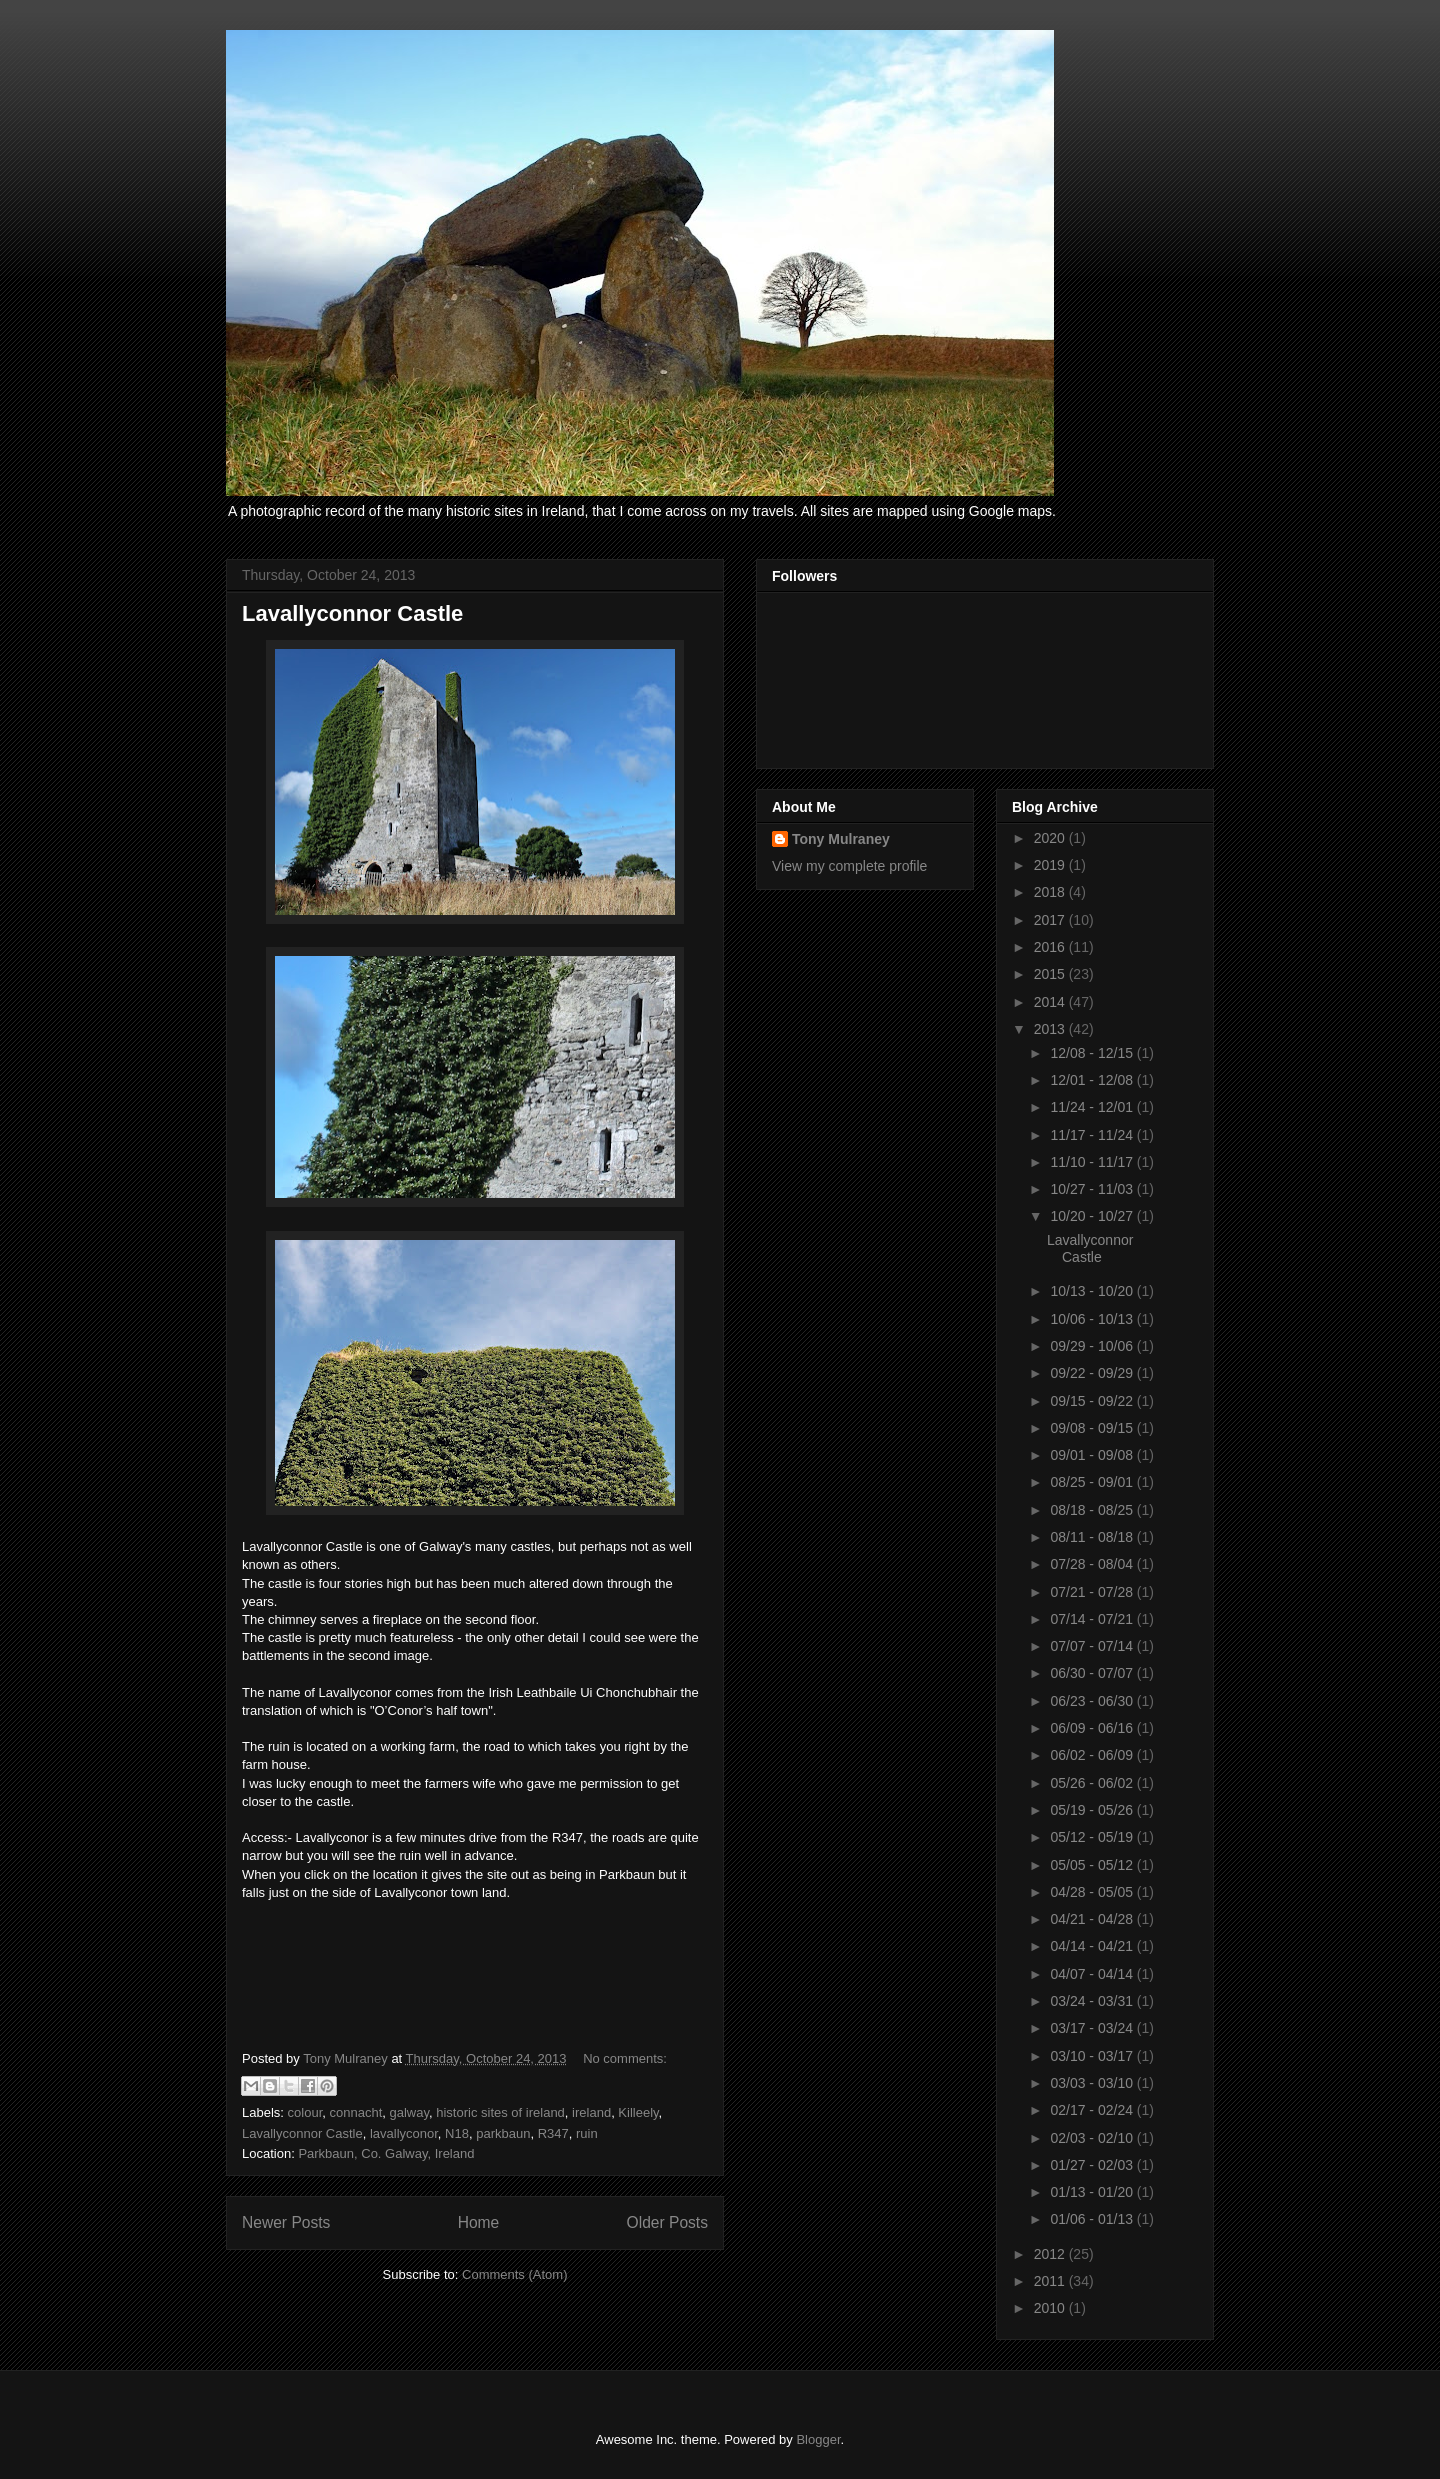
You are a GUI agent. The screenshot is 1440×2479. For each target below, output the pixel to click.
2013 (1051, 1029)
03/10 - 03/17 (1093, 2056)
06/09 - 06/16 (1093, 1728)
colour (305, 2112)
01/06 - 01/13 (1093, 2219)
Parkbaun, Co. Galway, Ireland (386, 2153)
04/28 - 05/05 (1093, 1892)
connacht (355, 2112)
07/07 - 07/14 (1093, 1646)
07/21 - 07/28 (1093, 1592)
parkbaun (503, 2133)
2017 (1051, 920)
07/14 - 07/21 (1093, 1619)
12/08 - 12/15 (1093, 1053)
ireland (591, 2112)
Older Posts (667, 2222)
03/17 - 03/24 (1093, 2028)
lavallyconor (404, 2133)
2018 (1051, 892)
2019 (1051, 865)
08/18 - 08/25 (1093, 1510)
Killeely (638, 2112)
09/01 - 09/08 (1093, 1455)
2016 (1051, 947)
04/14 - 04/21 (1093, 1946)
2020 (1051, 838)
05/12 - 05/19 (1093, 1837)
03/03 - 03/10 (1093, 2083)
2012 (1051, 2254)
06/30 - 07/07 (1093, 1673)
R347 (553, 2133)
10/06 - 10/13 (1093, 1319)
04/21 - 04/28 (1093, 1919)
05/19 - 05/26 (1093, 1810)
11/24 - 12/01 (1093, 1107)
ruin (587, 2133)
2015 (1051, 974)
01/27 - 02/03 (1093, 2165)
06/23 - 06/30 (1093, 1701)
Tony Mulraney (841, 839)
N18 (457, 2133)
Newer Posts (286, 2222)
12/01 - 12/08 (1093, 1080)
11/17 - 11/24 (1093, 1135)
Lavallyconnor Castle (352, 613)
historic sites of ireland (500, 2112)
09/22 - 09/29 (1093, 1373)
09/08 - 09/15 (1093, 1428)
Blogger (818, 2439)
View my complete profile (849, 866)
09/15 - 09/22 (1093, 1401)
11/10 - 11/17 (1093, 1162)
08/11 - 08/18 (1093, 1537)
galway (409, 2112)
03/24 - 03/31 (1093, 2001)
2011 (1051, 2281)
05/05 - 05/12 (1093, 1865)
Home (479, 2222)
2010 (1051, 2308)
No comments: (625, 2058)
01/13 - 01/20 (1093, 2192)
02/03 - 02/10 (1093, 2138)
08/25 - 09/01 (1093, 1482)
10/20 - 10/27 (1093, 1216)
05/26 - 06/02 (1093, 1783)
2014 (1051, 1002)
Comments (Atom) (514, 2274)
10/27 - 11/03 (1093, 1189)
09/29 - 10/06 (1093, 1346)
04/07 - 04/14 (1093, 1974)
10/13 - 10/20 (1093, 1291)
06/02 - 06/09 (1093, 1755)
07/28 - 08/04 (1093, 1564)
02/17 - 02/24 (1093, 2110)
